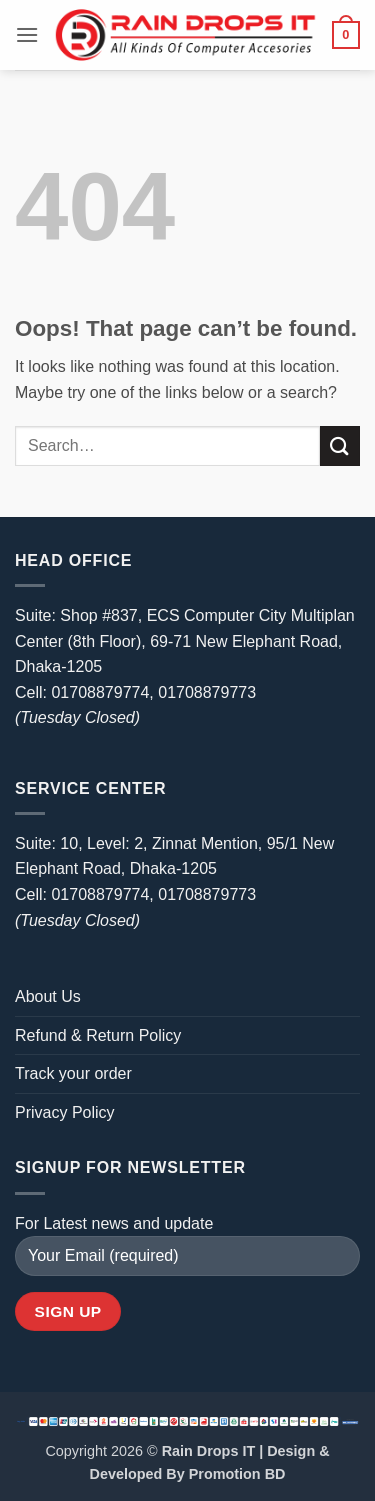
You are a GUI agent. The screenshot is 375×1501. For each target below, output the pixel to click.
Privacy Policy (65, 1112)
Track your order (73, 1073)
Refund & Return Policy (98, 1035)
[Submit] (340, 445)
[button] (27, 34)
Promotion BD (237, 1474)
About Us (48, 996)
